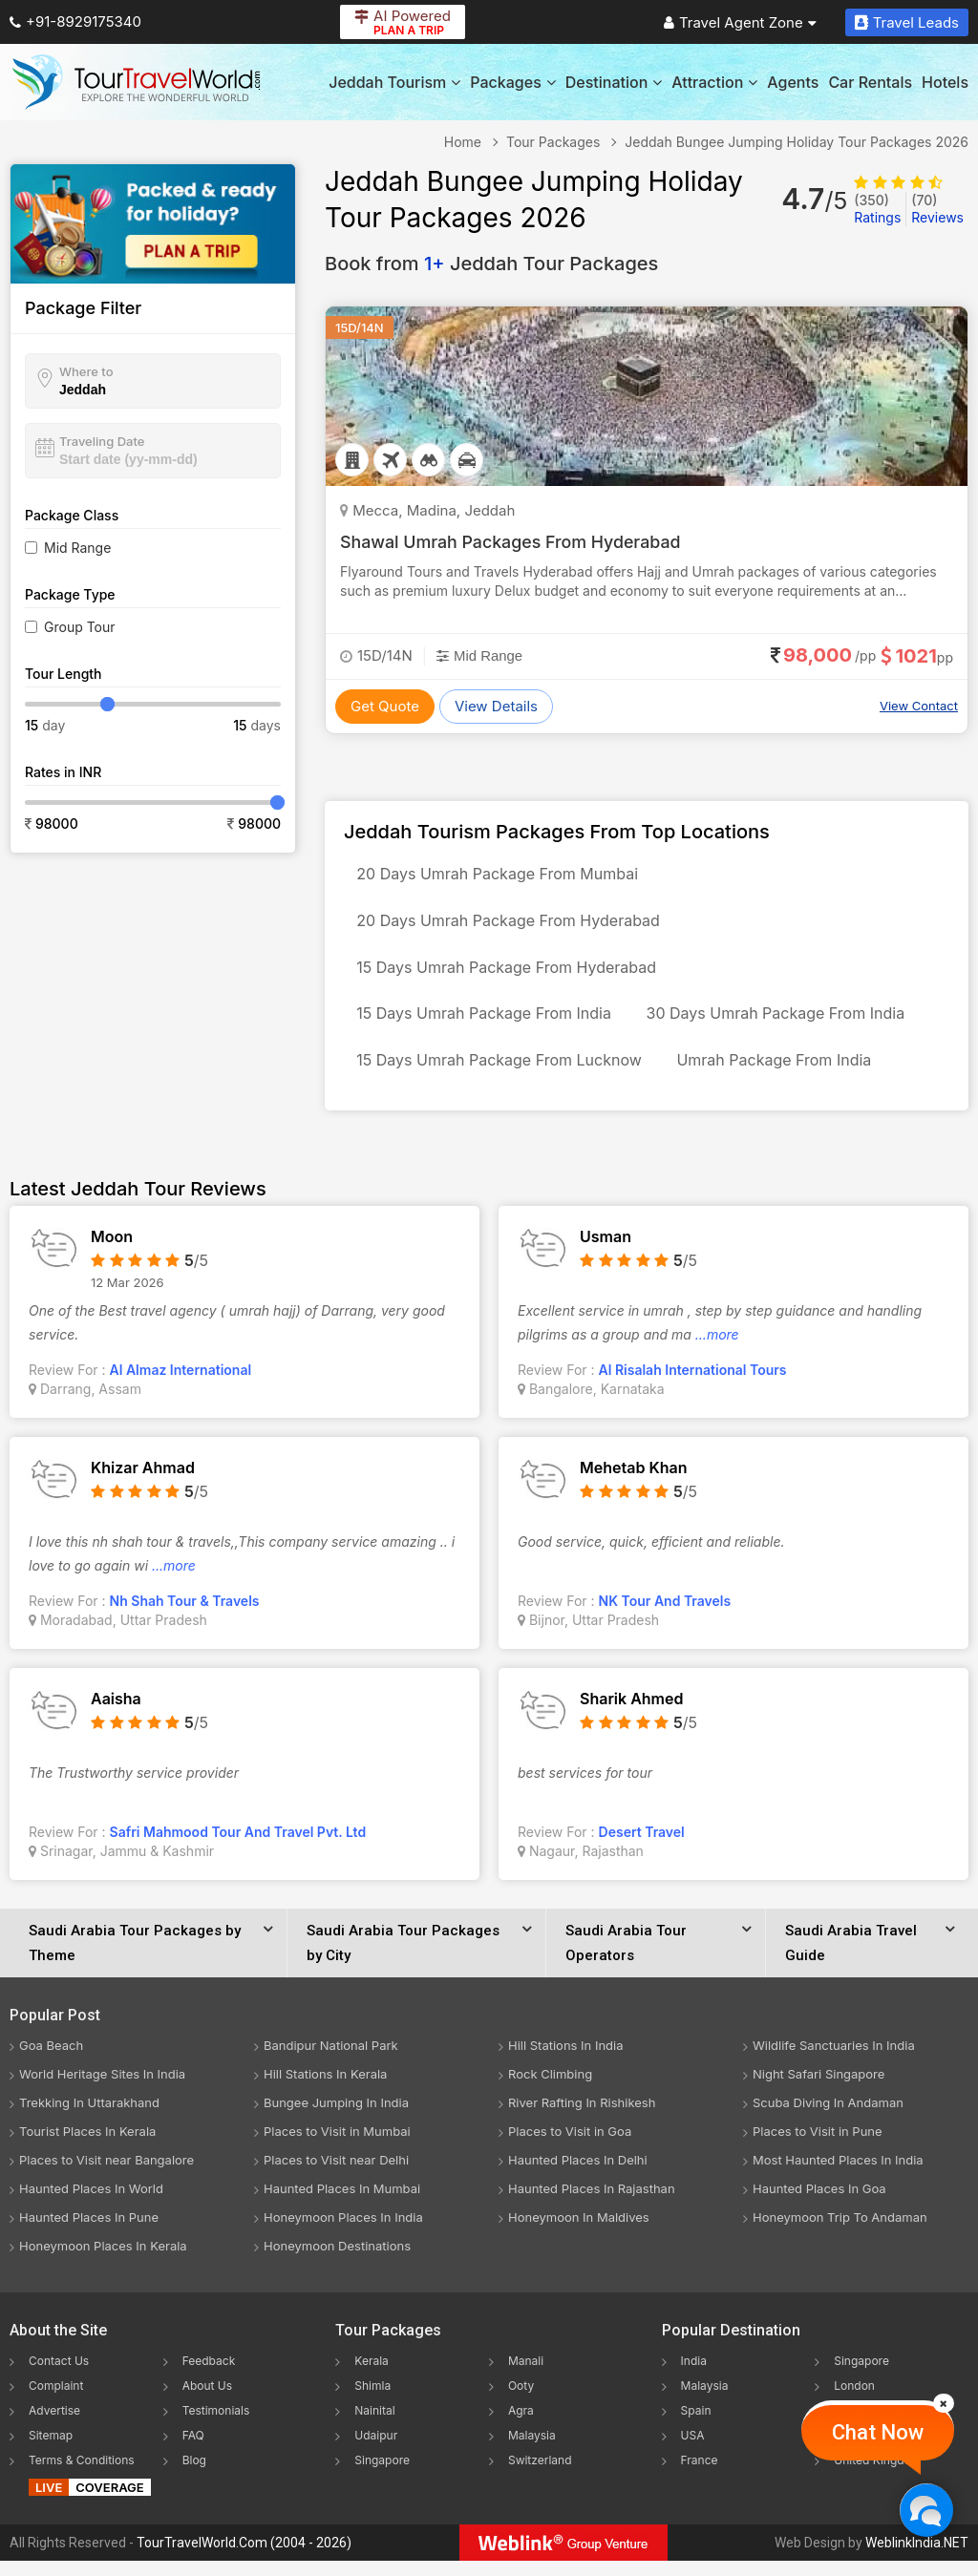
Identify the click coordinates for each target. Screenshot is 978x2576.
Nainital (374, 2425)
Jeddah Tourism (394, 82)
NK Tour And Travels (665, 1616)
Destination (614, 82)
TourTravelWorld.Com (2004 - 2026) (244, 2557)
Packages (512, 82)
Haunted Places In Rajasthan (591, 2203)
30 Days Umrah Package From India (783, 1024)
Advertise (54, 2425)
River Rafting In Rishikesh (581, 2117)
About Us (207, 2401)
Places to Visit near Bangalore (106, 2175)
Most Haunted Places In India (838, 2175)
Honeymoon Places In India (343, 2232)
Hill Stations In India (566, 2060)
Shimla (372, 2401)
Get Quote (385, 706)
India (694, 2376)
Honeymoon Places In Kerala (103, 2261)
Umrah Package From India (782, 1074)
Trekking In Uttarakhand (89, 2117)
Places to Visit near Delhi (336, 2175)
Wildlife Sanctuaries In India (834, 2060)
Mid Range (77, 547)
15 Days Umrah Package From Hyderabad (509, 974)
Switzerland (540, 2475)
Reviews (937, 208)
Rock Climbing (550, 2089)
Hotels (945, 82)
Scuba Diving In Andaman (828, 2117)
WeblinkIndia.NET (916, 2557)
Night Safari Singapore (818, 2089)
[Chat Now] (926, 2509)
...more (717, 1349)
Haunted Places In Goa (819, 2203)
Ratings (877, 208)
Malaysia (532, 2450)
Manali (525, 2376)
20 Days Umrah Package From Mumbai (500, 875)
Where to (86, 371)
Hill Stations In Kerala (325, 2089)
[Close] (943, 2403)
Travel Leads (907, 22)
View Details (496, 706)
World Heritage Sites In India (102, 2089)
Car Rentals (870, 82)
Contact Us (59, 2376)
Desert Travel (642, 1847)
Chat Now (878, 2432)
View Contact (919, 705)
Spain (696, 2425)
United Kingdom (877, 2475)
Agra (521, 2425)
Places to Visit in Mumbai (337, 2146)
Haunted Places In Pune (89, 2232)
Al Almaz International (181, 1385)
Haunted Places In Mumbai (342, 2203)
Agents (793, 82)
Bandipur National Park (331, 2060)
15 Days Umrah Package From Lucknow (502, 1074)
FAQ (193, 2450)
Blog (194, 2475)
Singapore (382, 2475)
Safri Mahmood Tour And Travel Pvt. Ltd (238, 1847)
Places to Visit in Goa (569, 2146)
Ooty (521, 2401)
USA (693, 2450)
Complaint (56, 2401)
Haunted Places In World (91, 2203)
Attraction (714, 82)
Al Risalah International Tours (693, 1385)
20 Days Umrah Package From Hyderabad (511, 925)
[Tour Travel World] (136, 82)
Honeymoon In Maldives (578, 2232)
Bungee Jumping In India (336, 2117)
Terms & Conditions (82, 2475)
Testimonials (216, 2425)
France (699, 2475)
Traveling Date (101, 441)
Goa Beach (51, 2060)
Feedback (209, 2376)
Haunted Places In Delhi (578, 2175)
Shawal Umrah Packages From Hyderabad (512, 542)
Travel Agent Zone (740, 22)
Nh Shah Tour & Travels (185, 1616)
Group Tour (80, 627)
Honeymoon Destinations (337, 2261)
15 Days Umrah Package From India (486, 1024)
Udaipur (375, 2450)
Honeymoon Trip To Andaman (840, 2232)
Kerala (371, 2376)
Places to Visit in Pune (817, 2146)
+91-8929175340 (75, 21)
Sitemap (51, 2450)
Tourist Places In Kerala (87, 2146)
